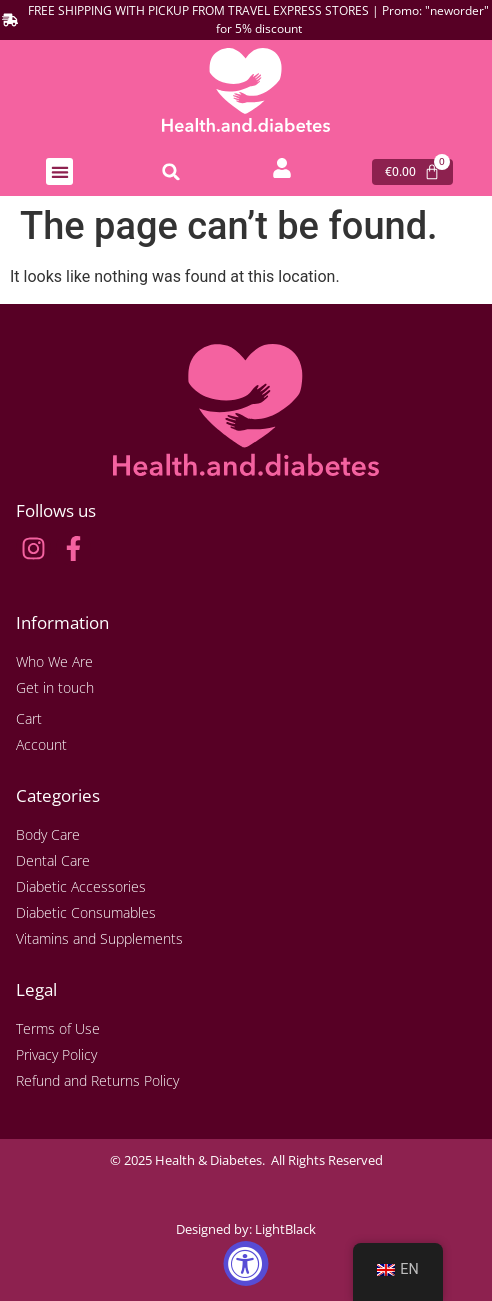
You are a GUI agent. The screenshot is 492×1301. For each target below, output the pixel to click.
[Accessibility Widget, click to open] (246, 1263)
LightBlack (285, 1229)
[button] (59, 171)
